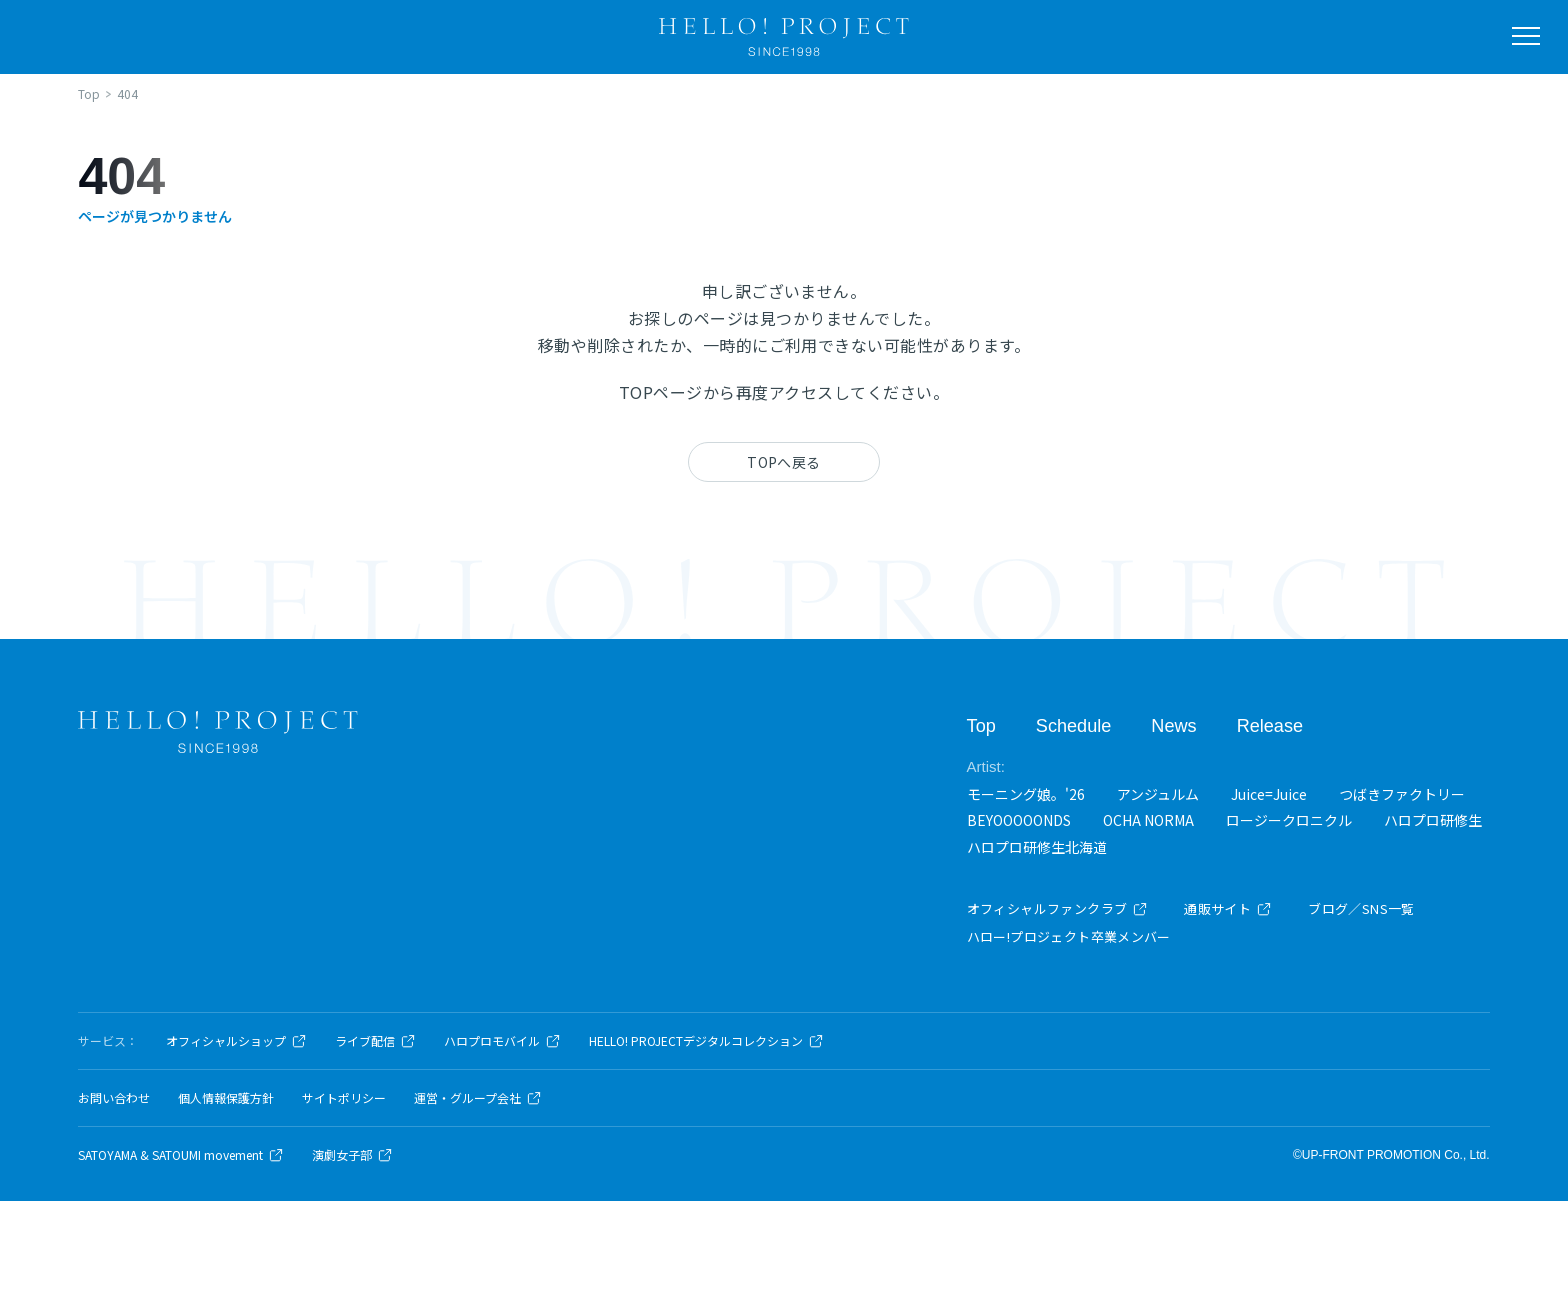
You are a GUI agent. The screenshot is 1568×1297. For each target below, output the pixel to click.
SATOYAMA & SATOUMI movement (181, 1155)
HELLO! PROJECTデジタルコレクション (706, 1041)
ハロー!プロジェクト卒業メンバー (1069, 936)
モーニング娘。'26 (1026, 793)
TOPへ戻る (784, 462)
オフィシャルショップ (236, 1041)
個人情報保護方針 (226, 1098)
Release (1269, 725)
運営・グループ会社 (478, 1098)
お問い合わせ (114, 1098)
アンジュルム (1158, 793)
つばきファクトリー (1402, 793)
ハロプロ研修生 (1433, 820)
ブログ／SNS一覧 (1361, 908)
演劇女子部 (352, 1155)
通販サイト (1228, 908)
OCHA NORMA (1148, 820)
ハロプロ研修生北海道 (1037, 846)
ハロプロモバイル (502, 1041)
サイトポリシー (344, 1098)
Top (981, 725)
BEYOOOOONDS (1019, 820)
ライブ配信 (375, 1041)
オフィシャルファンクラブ (1058, 908)
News (1173, 725)
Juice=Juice (1269, 793)
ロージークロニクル (1289, 820)
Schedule (1073, 725)
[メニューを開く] (1526, 36)
